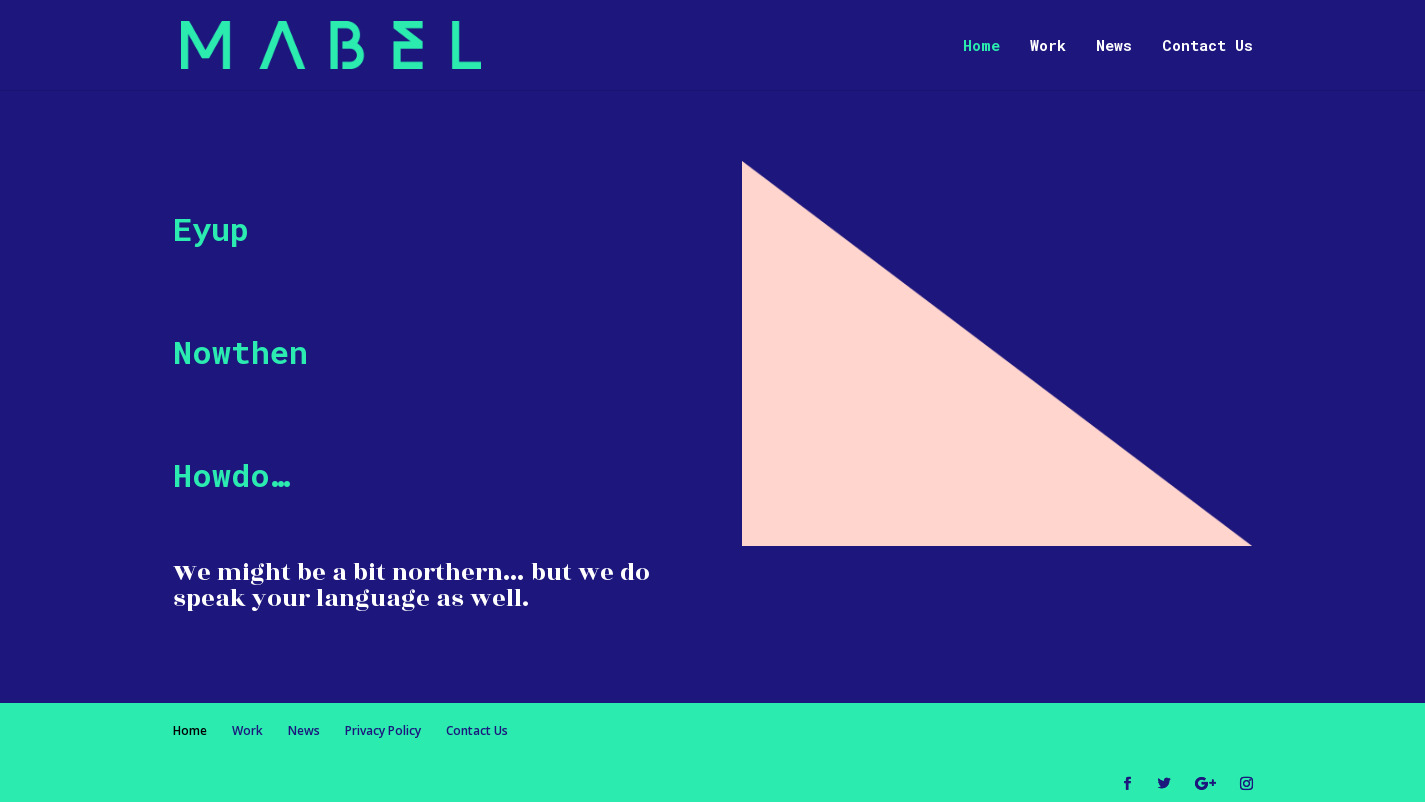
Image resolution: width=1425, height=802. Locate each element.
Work (1048, 46)
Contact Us (1207, 46)
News (1114, 46)
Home (981, 46)
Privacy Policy (383, 730)
